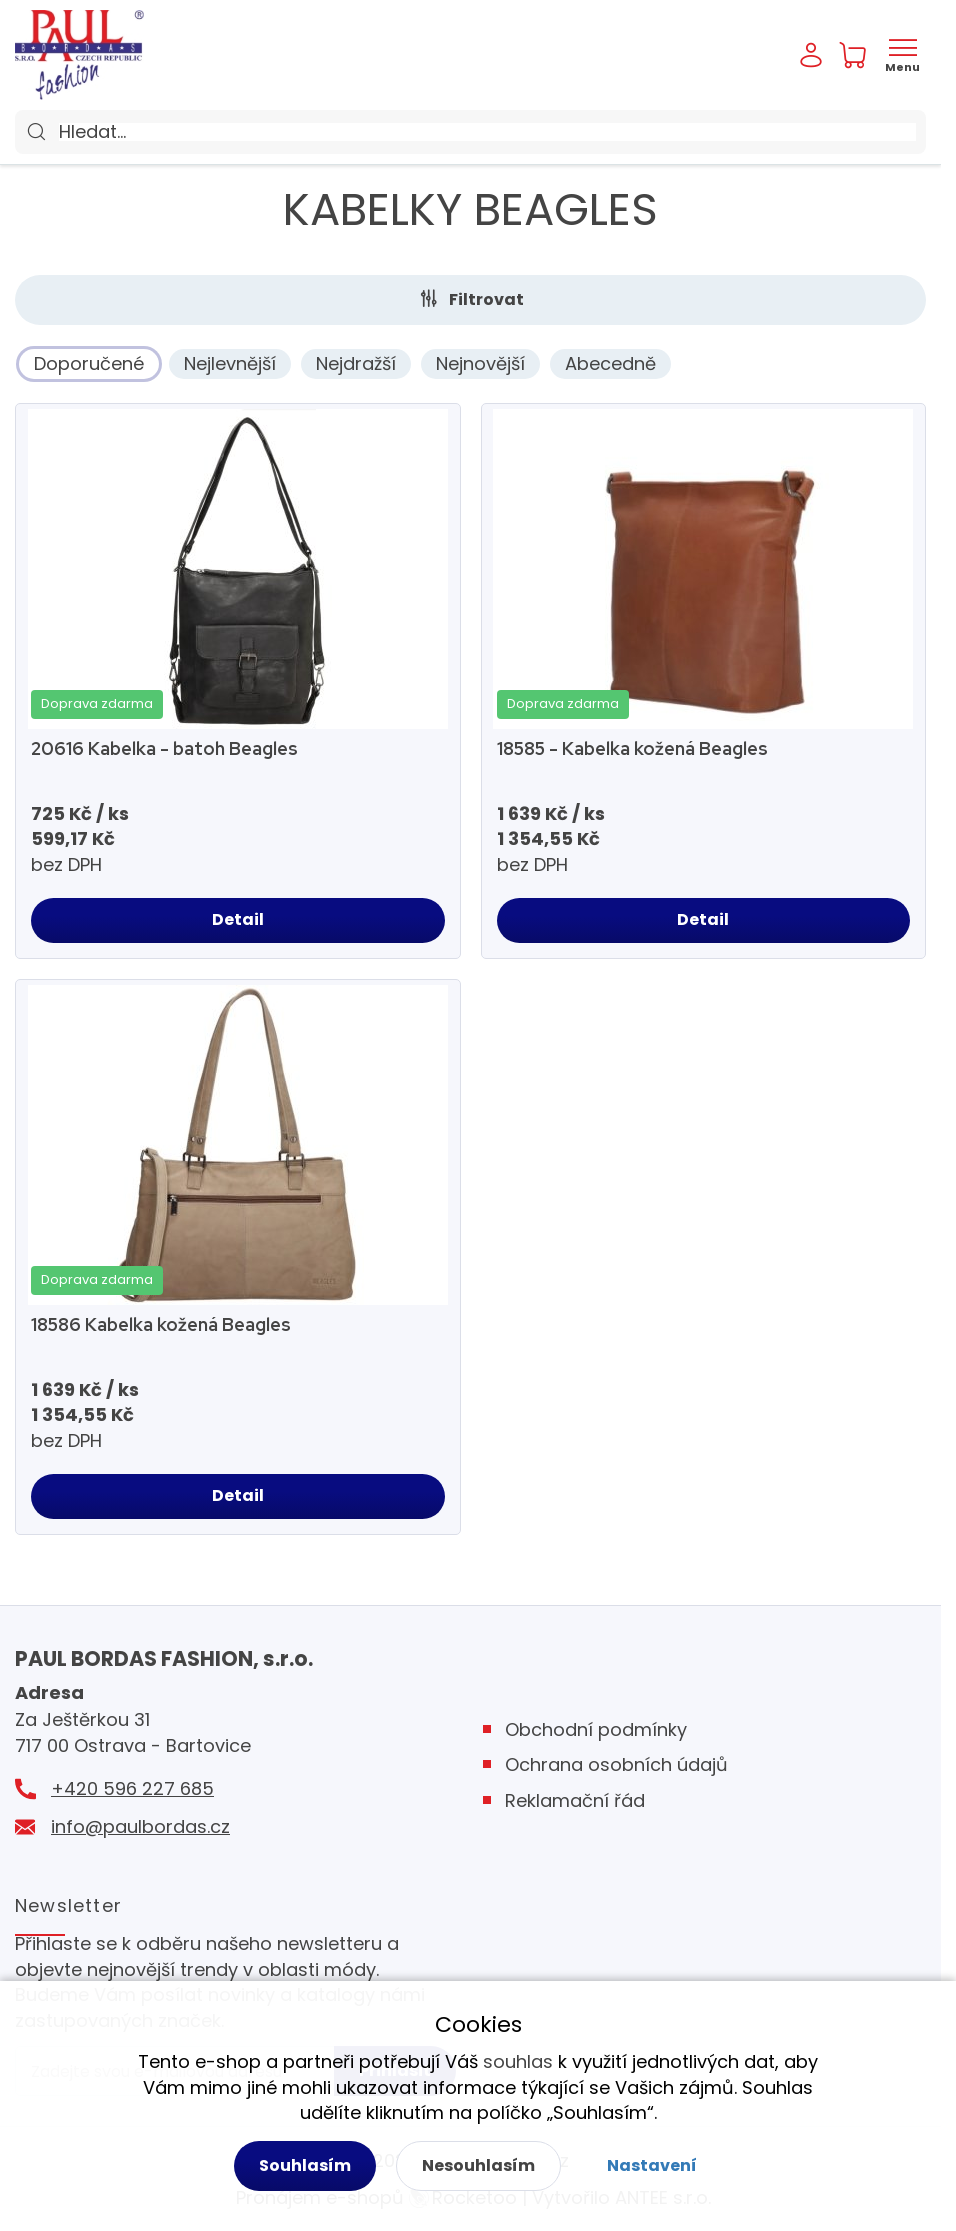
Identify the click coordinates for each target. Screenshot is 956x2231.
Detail (238, 919)
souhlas (518, 2061)
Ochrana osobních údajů (616, 1764)
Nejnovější (480, 363)
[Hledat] (487, 132)
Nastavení (652, 2165)
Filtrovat (486, 299)
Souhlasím (305, 2165)
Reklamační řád (575, 1800)
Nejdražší (356, 363)
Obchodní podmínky (596, 1729)
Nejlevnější (230, 363)
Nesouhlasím (478, 2165)
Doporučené (89, 363)
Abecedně (610, 363)
